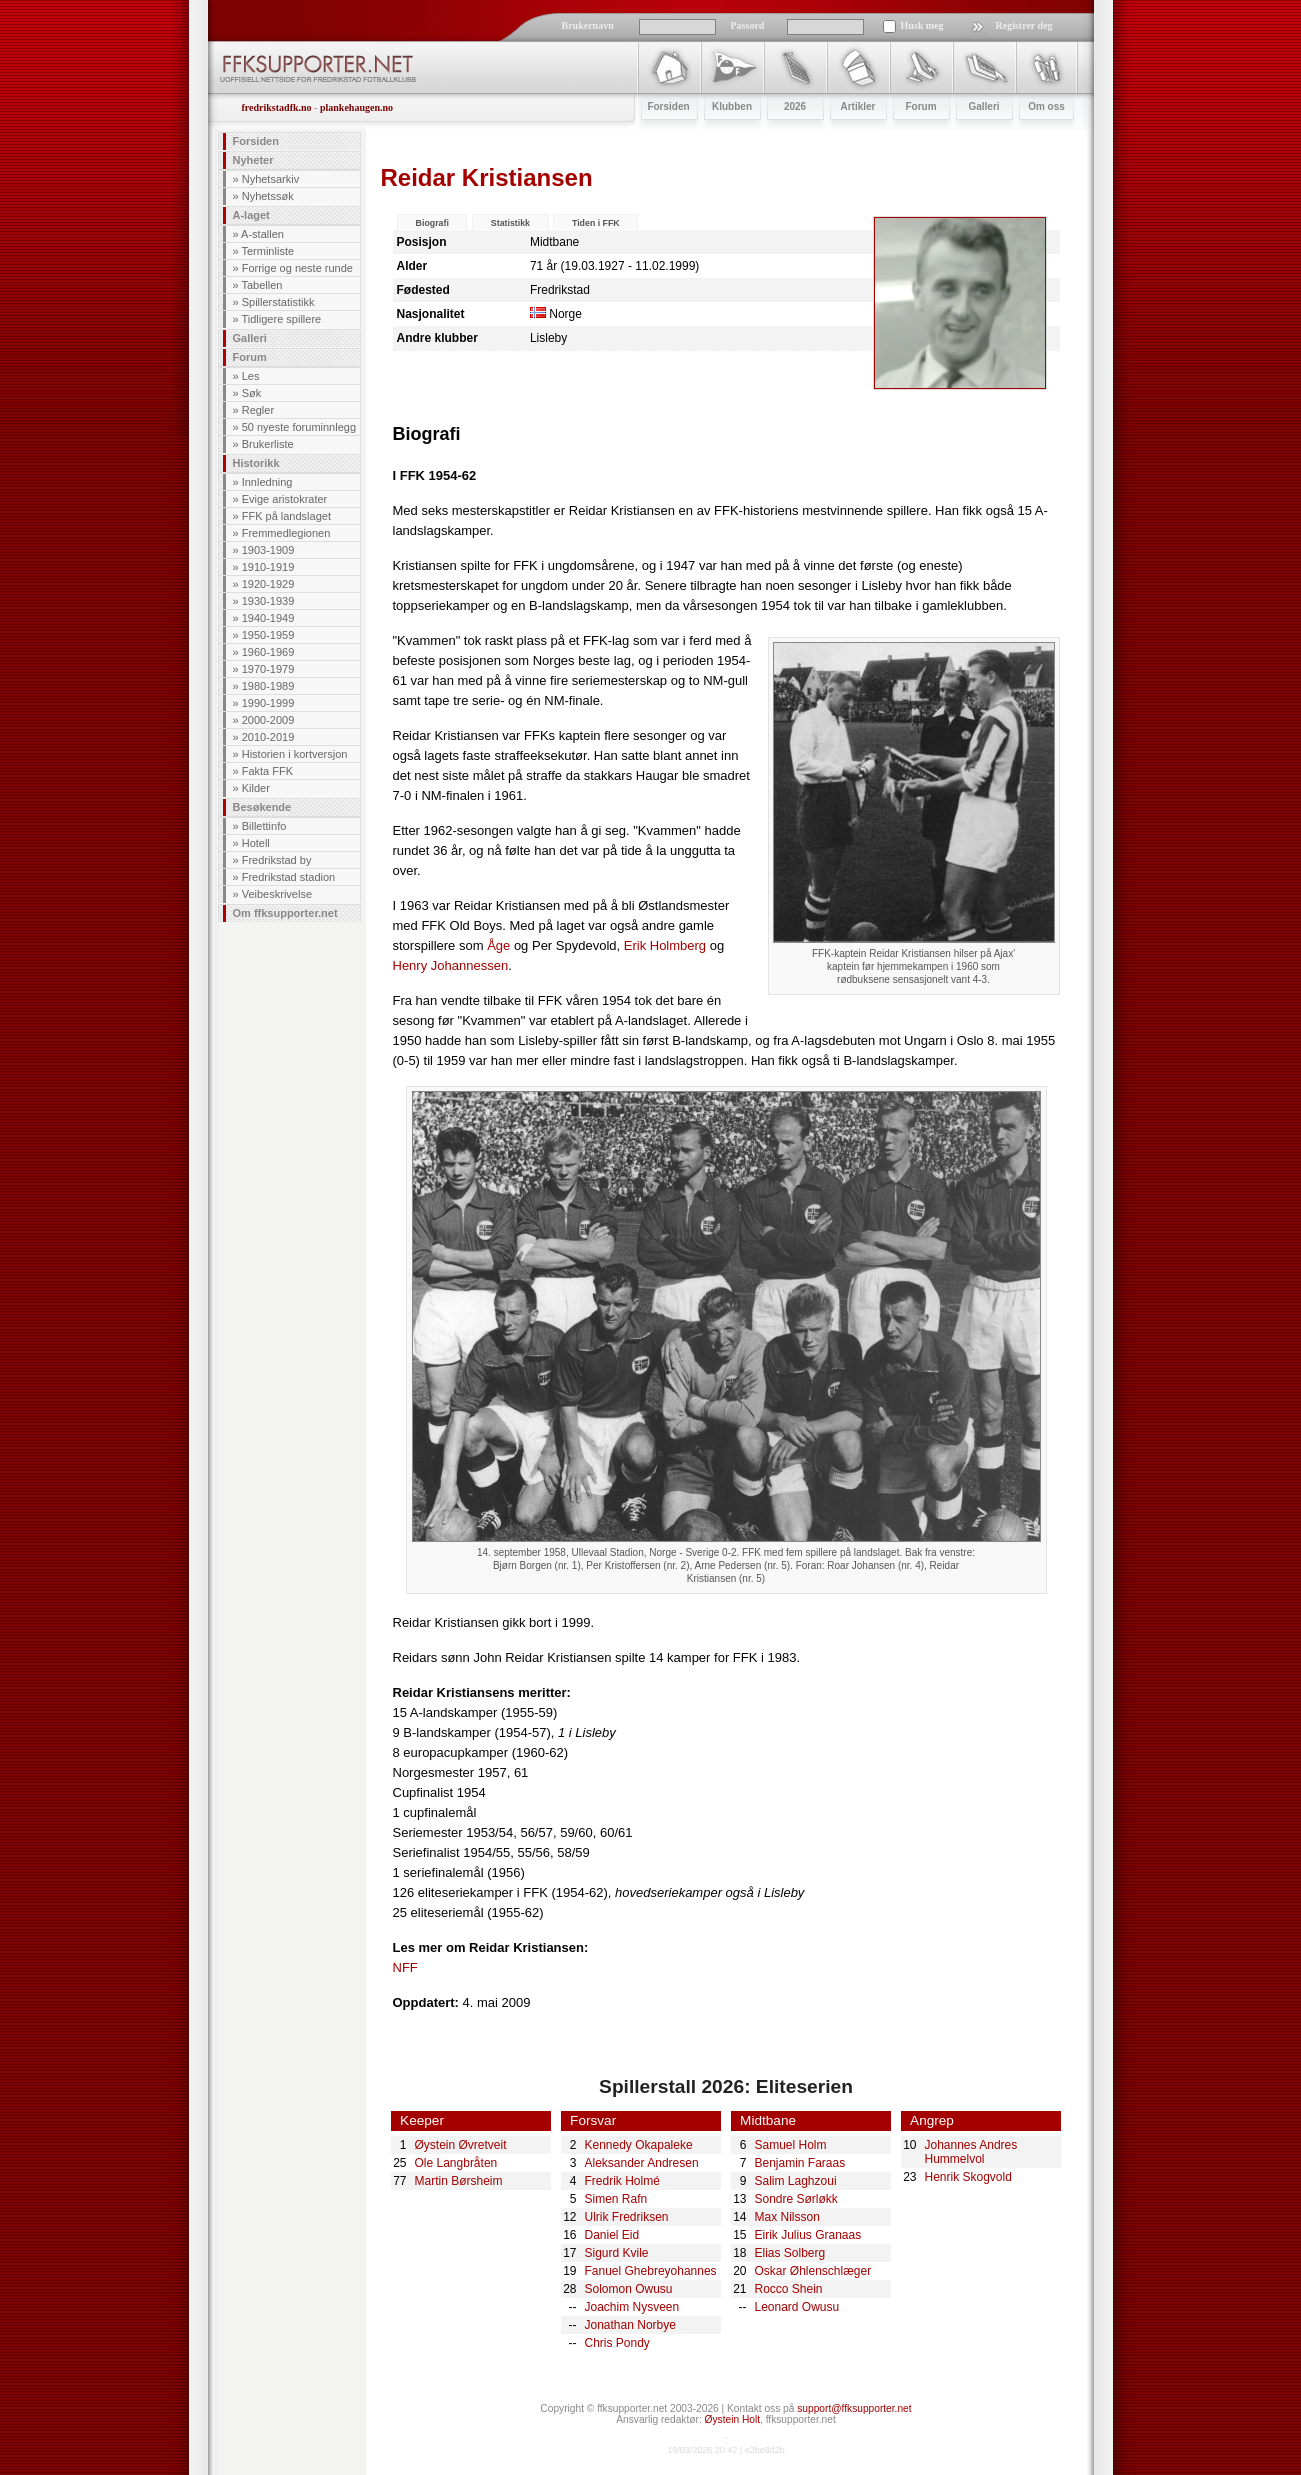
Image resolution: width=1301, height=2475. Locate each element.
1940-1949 (268, 618)
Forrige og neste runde (297, 268)
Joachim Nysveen (632, 2307)
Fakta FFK (267, 771)
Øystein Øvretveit (461, 2145)
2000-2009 (268, 720)
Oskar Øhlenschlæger (813, 2271)
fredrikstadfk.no (277, 107)
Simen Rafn (616, 2199)
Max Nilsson (787, 2217)
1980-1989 (268, 686)
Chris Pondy (617, 2343)
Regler (258, 410)
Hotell (256, 843)
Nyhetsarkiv (270, 179)
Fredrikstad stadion (289, 877)
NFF (405, 1967)
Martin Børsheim (459, 2181)
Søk (252, 393)
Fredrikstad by (277, 860)
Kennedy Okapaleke (639, 2145)
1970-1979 (268, 669)
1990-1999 (268, 703)
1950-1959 (268, 635)
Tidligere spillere (281, 319)
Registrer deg (1024, 25)
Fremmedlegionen (286, 533)
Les (251, 376)
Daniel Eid (612, 2235)
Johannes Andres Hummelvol (971, 2152)
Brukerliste (268, 444)
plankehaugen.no (356, 107)
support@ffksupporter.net (854, 2408)
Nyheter (253, 160)
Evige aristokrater (285, 499)
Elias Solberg (790, 2253)
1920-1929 (268, 584)
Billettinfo (264, 826)
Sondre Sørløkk (796, 2199)
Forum (250, 357)
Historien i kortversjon (295, 754)
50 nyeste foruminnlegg (299, 427)
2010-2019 (268, 737)
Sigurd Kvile (617, 2253)
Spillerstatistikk (278, 302)
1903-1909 (268, 550)
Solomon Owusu (629, 2289)
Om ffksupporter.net (285, 913)
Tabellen (261, 285)
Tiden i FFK (596, 223)
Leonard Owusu (797, 2307)
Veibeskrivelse (277, 894)
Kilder (256, 788)
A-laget (251, 215)
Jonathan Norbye (630, 2325)
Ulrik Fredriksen (627, 2217)
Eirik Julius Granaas (808, 2235)
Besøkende (262, 807)
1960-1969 (268, 652)
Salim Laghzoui (796, 2181)
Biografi (432, 223)
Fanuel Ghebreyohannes (651, 2271)
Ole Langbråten (456, 2163)
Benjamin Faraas (800, 2163)
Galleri (250, 338)
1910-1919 (268, 567)
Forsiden (256, 141)
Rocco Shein (789, 2289)
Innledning (267, 482)
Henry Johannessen (451, 965)
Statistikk (510, 223)
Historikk (256, 463)
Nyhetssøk (268, 196)
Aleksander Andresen (642, 2163)
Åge (498, 945)
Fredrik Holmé (622, 2181)
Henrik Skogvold (968, 2177)
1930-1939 (268, 601)
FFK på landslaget (286, 516)
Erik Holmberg (665, 945)
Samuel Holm (791, 2145)
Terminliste (267, 251)
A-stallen (262, 234)
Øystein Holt (732, 2419)
